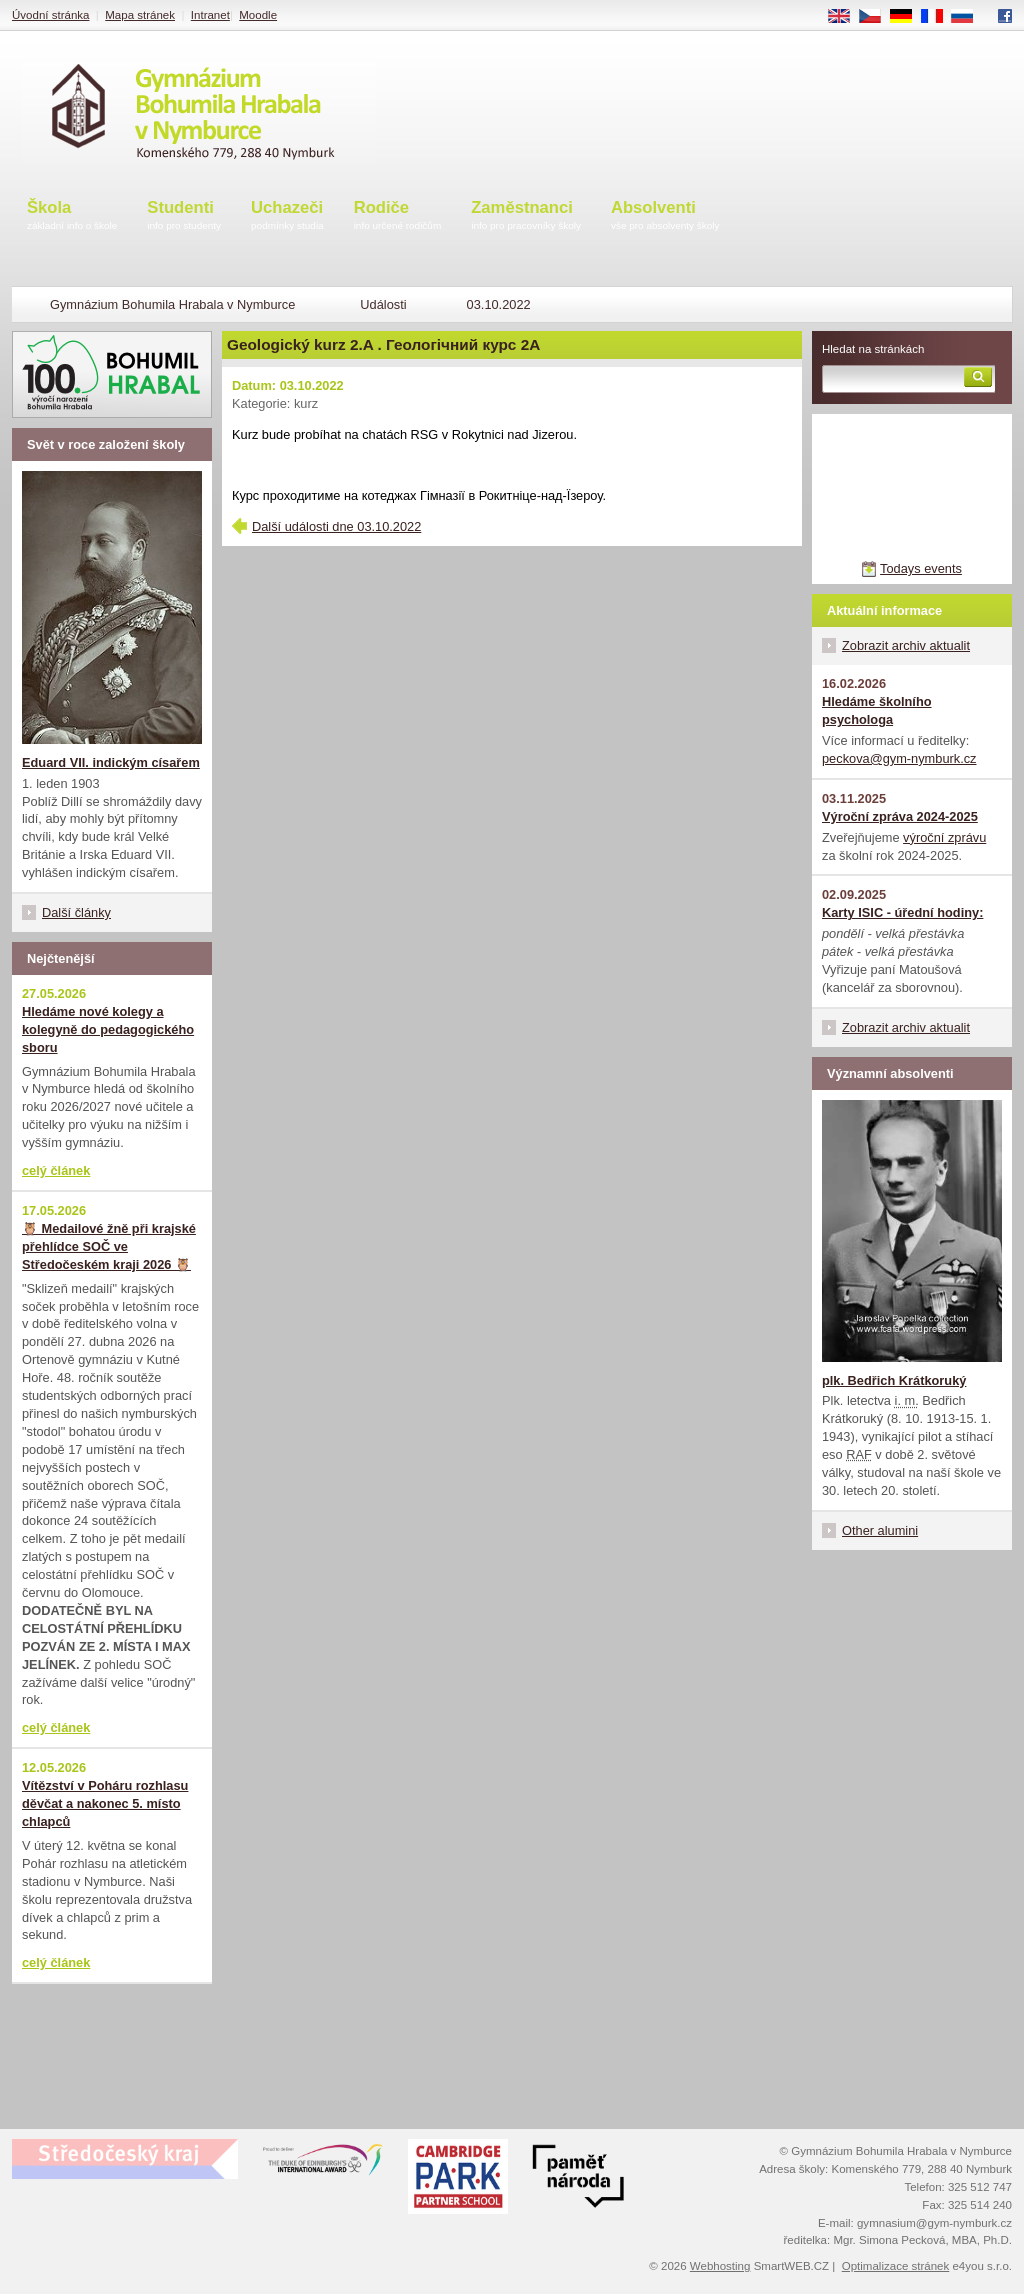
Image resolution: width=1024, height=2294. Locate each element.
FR (938, 17)
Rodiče (398, 216)
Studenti (184, 216)
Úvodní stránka (50, 15)
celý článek (56, 1170)
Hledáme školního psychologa (877, 710)
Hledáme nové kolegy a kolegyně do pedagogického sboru (108, 1029)
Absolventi (665, 216)
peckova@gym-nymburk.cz (899, 758)
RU (969, 17)
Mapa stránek (140, 15)
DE (908, 17)
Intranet (210, 15)
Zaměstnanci (526, 216)
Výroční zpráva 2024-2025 (900, 816)
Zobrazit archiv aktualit (906, 645)
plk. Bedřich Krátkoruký (894, 1380)
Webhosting (720, 2266)
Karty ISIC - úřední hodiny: (902, 912)
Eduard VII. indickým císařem (111, 762)
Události (383, 304)
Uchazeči (287, 216)
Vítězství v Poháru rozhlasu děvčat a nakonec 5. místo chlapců (105, 1803)
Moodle (258, 15)
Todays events (921, 568)
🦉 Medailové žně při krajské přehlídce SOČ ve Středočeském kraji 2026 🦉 (109, 1246)
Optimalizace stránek (896, 2266)
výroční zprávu (944, 837)
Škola (72, 216)
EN (846, 17)
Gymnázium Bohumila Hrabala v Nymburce (172, 304)
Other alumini (880, 1530)
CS (877, 17)
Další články (76, 912)
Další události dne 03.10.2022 (336, 526)
